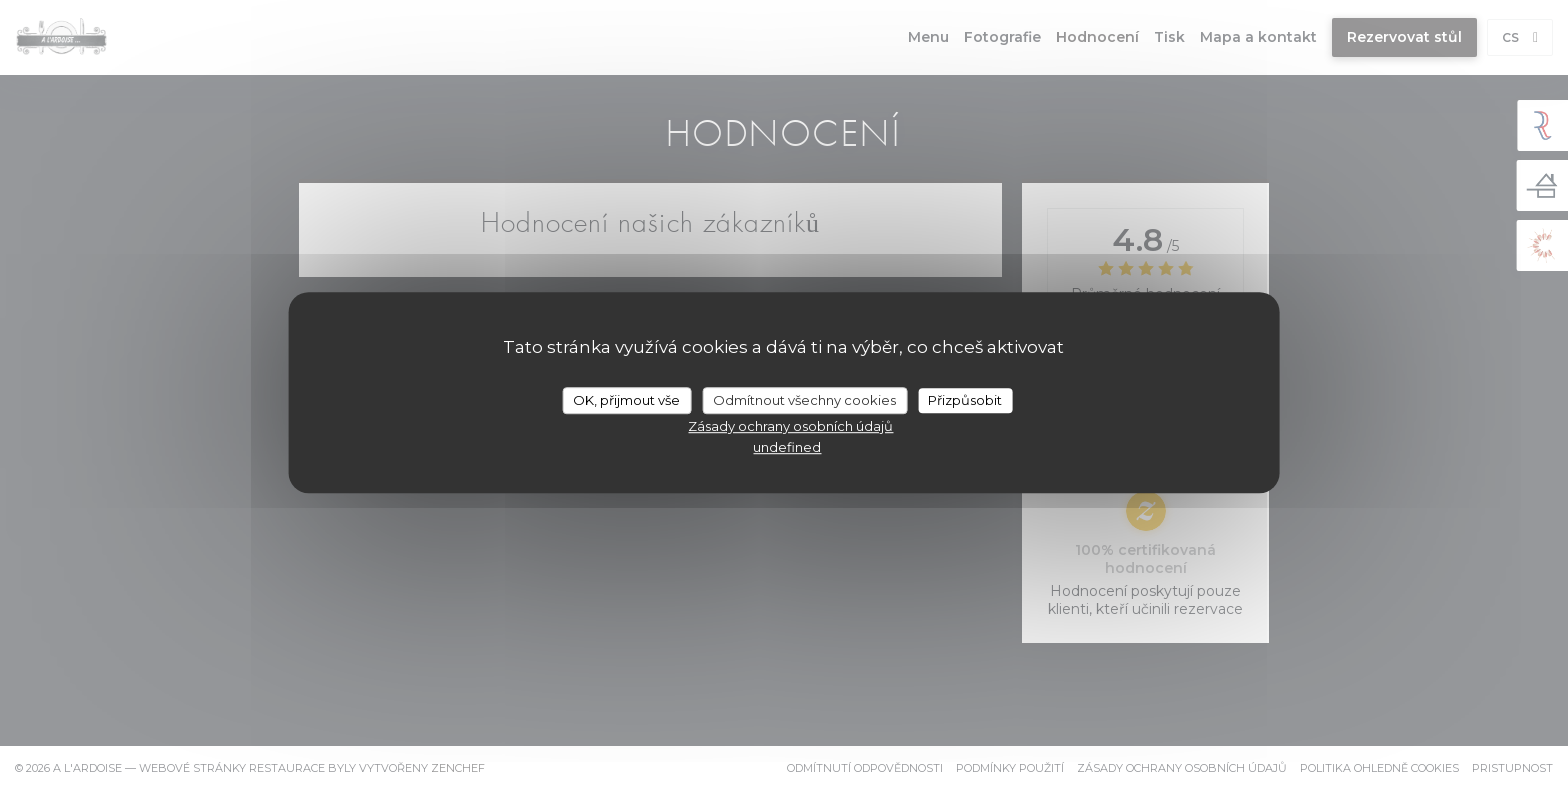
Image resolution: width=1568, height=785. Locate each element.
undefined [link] (787, 447)
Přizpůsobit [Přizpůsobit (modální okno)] (965, 400)
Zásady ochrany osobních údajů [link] (790, 426)
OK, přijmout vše (626, 400)
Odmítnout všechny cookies (804, 400)
